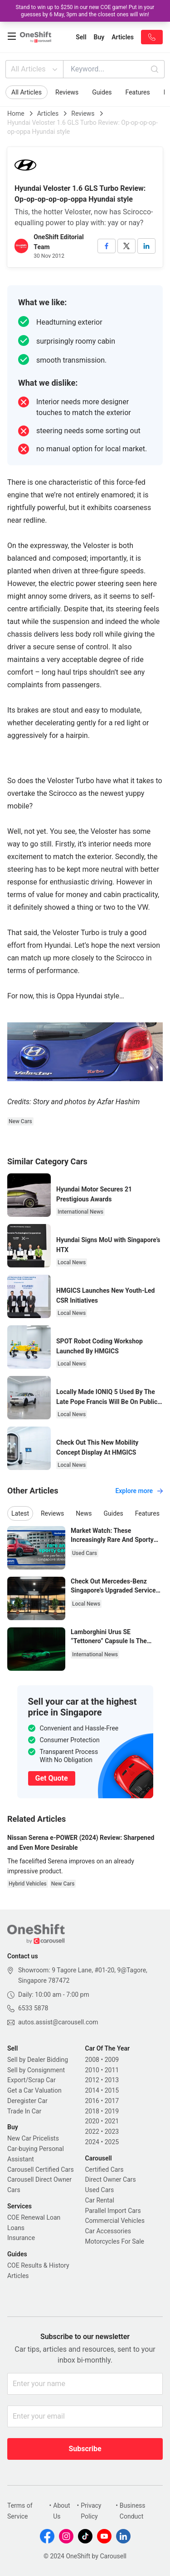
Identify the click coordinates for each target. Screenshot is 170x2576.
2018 (92, 2111)
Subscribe (84, 2448)
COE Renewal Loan (33, 2217)
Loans (15, 2227)
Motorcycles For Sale (115, 2241)
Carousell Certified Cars (40, 2169)
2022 (92, 2131)
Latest (20, 1513)
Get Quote (51, 1778)
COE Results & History (38, 2265)
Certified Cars (104, 2169)
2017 (112, 2100)
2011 (112, 2070)
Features (138, 92)
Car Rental (99, 2200)
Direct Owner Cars (110, 2179)
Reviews (66, 92)
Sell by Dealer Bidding (37, 2059)
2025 (112, 2142)
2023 (112, 2131)
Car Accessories (108, 2231)
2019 (112, 2111)
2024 (92, 2142)
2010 (92, 2070)
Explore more (139, 1490)
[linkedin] (146, 246)
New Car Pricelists (33, 2138)
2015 (112, 2090)
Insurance (21, 2237)
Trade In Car (24, 2111)
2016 (92, 2100)
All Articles (35, 69)
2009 (112, 2059)
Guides (102, 92)
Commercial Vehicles (115, 2220)
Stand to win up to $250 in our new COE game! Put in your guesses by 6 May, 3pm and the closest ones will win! (85, 11)
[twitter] (126, 246)
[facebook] (106, 246)
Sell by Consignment (36, 2070)
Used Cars (99, 2189)
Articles (48, 113)
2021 (112, 2121)
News (84, 1513)
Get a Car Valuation (34, 2090)
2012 (92, 2080)
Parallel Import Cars (113, 2210)
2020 (92, 2121)
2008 (92, 2059)
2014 (92, 2090)
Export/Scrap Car (31, 2080)
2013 (112, 2080)
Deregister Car (27, 2100)
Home (15, 113)
